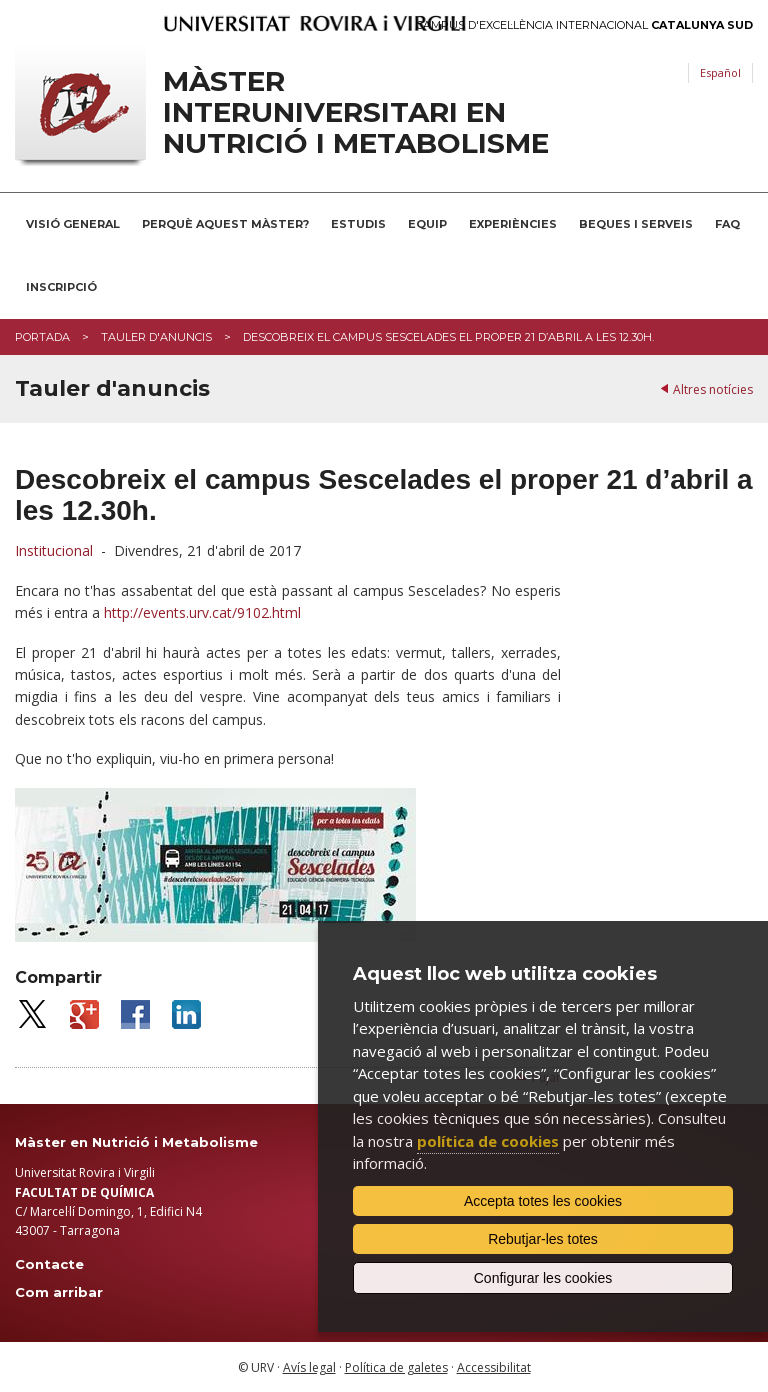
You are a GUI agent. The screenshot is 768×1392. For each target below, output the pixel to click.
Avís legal (309, 1367)
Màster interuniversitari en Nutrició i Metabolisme (356, 112)
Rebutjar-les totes (543, 1239)
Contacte (49, 1264)
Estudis (358, 224)
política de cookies (488, 1141)
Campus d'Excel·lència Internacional (584, 25)
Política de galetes (396, 1367)
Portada (42, 337)
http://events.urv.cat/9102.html (202, 612)
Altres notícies (713, 389)
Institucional (54, 550)
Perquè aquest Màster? (225, 224)
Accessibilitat (494, 1367)
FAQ (727, 224)
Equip (427, 224)
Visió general (73, 224)
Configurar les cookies (543, 1278)
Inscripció (61, 287)
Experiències (513, 224)
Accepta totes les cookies (543, 1201)
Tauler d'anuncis (156, 337)
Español (720, 72)
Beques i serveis (636, 224)
